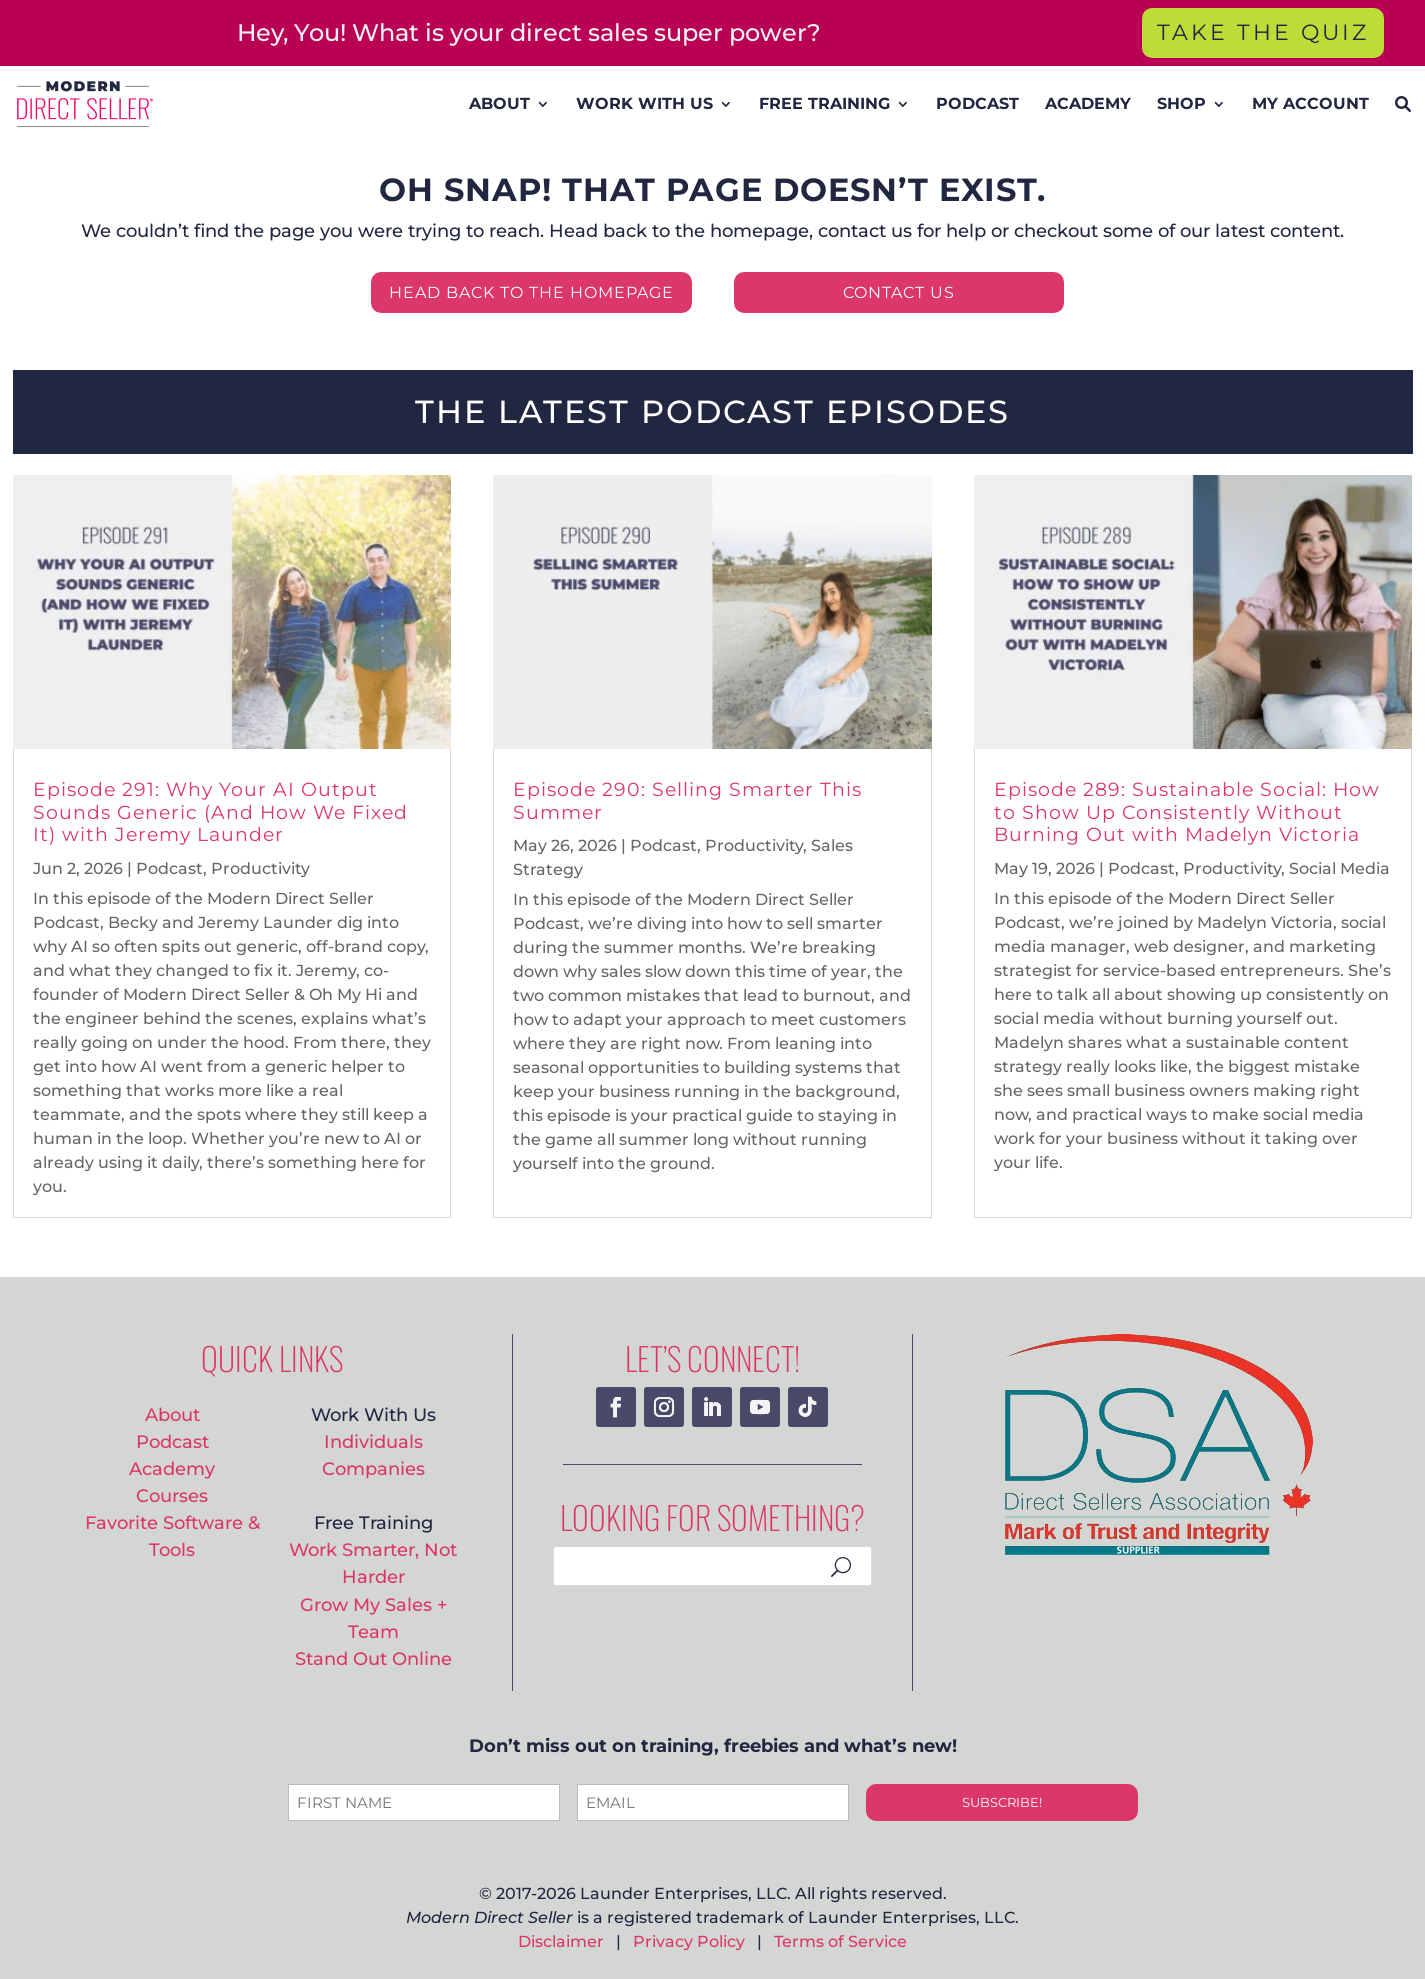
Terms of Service (840, 1941)
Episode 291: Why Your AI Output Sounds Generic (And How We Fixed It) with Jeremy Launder (220, 812)
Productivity (260, 868)
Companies (373, 1468)
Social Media (1339, 868)
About (172, 1414)
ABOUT (499, 103)
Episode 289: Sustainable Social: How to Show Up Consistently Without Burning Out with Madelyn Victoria (1187, 812)
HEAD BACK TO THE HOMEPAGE (531, 292)
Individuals (373, 1441)
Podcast (169, 868)
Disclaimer (561, 1941)
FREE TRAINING (824, 103)
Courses (172, 1495)
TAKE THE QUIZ (1263, 32)
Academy (172, 1468)
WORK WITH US (644, 103)
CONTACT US (899, 292)
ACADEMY (1088, 103)
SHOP (1181, 103)
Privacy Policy (689, 1941)
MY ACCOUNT (1310, 103)
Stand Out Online (373, 1658)
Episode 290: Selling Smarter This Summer (687, 801)
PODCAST (977, 103)
